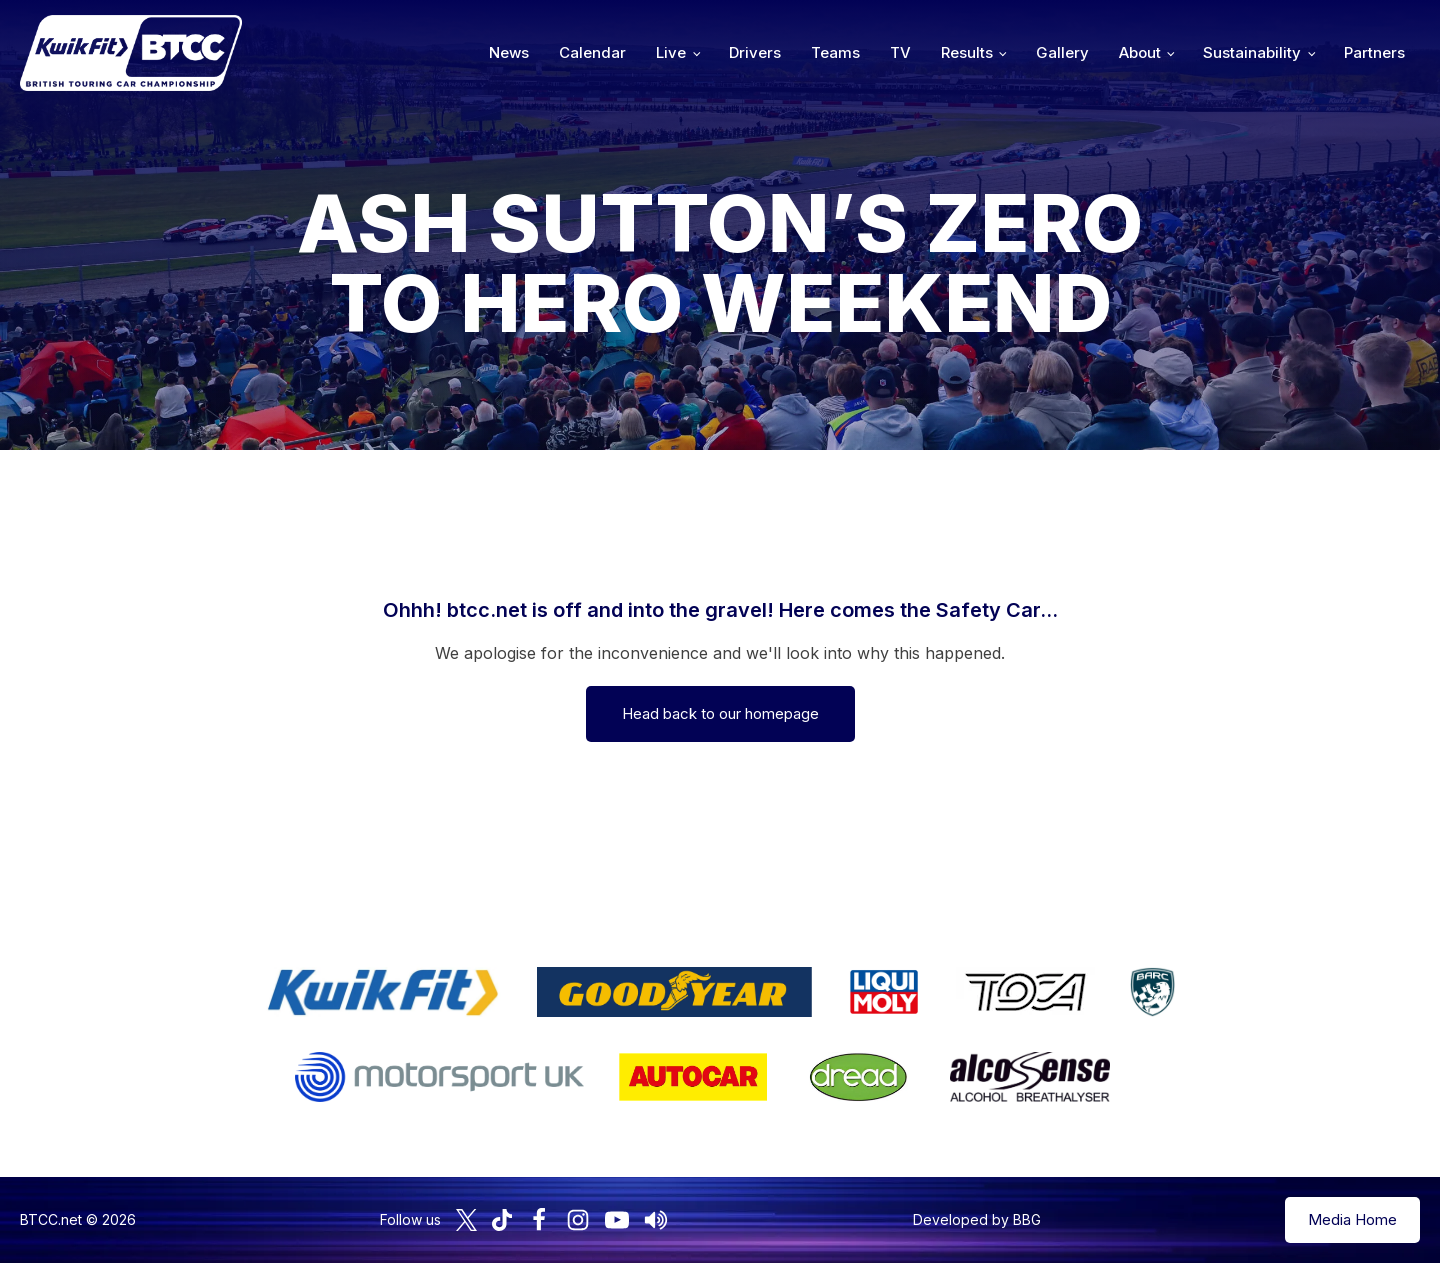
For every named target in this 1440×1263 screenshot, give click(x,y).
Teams (835, 52)
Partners (1374, 52)
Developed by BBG (977, 1219)
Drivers (755, 52)
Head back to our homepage (720, 713)
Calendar (592, 52)
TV (900, 52)
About (1140, 52)
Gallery (1062, 52)
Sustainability (1252, 52)
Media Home (1352, 1219)
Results (967, 52)
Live (671, 52)
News (509, 52)
